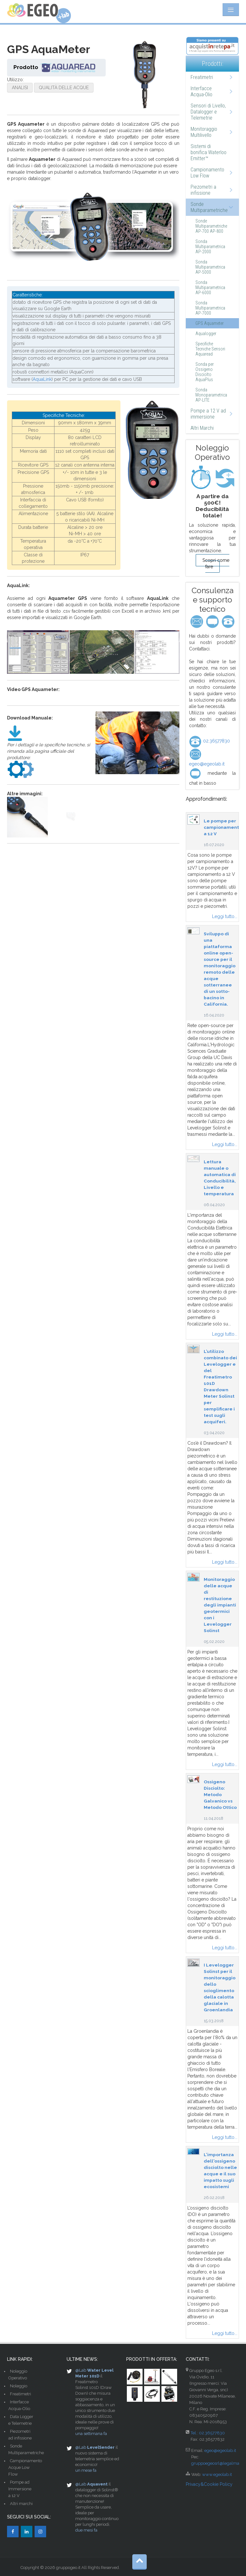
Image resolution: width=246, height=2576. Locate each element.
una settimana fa (91, 2433)
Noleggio (18, 2386)
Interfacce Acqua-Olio (201, 91)
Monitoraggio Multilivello (204, 132)
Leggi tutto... (224, 916)
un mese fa (85, 2470)
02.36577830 (209, 740)
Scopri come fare (215, 563)
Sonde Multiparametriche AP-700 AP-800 (211, 226)
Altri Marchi (202, 428)
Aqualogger (205, 333)
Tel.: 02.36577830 (208, 2433)
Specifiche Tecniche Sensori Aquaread (210, 349)
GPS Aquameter (209, 323)
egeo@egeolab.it (220, 2450)
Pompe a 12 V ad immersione (208, 414)
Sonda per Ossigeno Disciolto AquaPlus (204, 372)
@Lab (80, 2370)
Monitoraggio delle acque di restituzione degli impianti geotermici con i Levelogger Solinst (220, 1605)
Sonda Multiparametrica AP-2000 (210, 246)
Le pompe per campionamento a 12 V (223, 827)
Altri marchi (21, 2503)
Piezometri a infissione (203, 190)
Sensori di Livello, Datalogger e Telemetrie (208, 112)
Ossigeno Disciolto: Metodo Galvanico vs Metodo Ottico (220, 1794)
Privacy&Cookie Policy (209, 2484)
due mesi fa (86, 2530)
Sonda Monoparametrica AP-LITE (211, 395)
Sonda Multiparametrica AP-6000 (210, 287)
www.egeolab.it (217, 2474)
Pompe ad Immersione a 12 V (19, 2489)
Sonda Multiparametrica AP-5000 (210, 267)
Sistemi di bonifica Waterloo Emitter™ (208, 152)
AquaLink (42, 379)
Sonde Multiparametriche (209, 207)
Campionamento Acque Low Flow (25, 2467)
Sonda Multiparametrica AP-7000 (210, 308)
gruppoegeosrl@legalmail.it (218, 2463)
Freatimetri (202, 77)
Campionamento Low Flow (207, 173)
